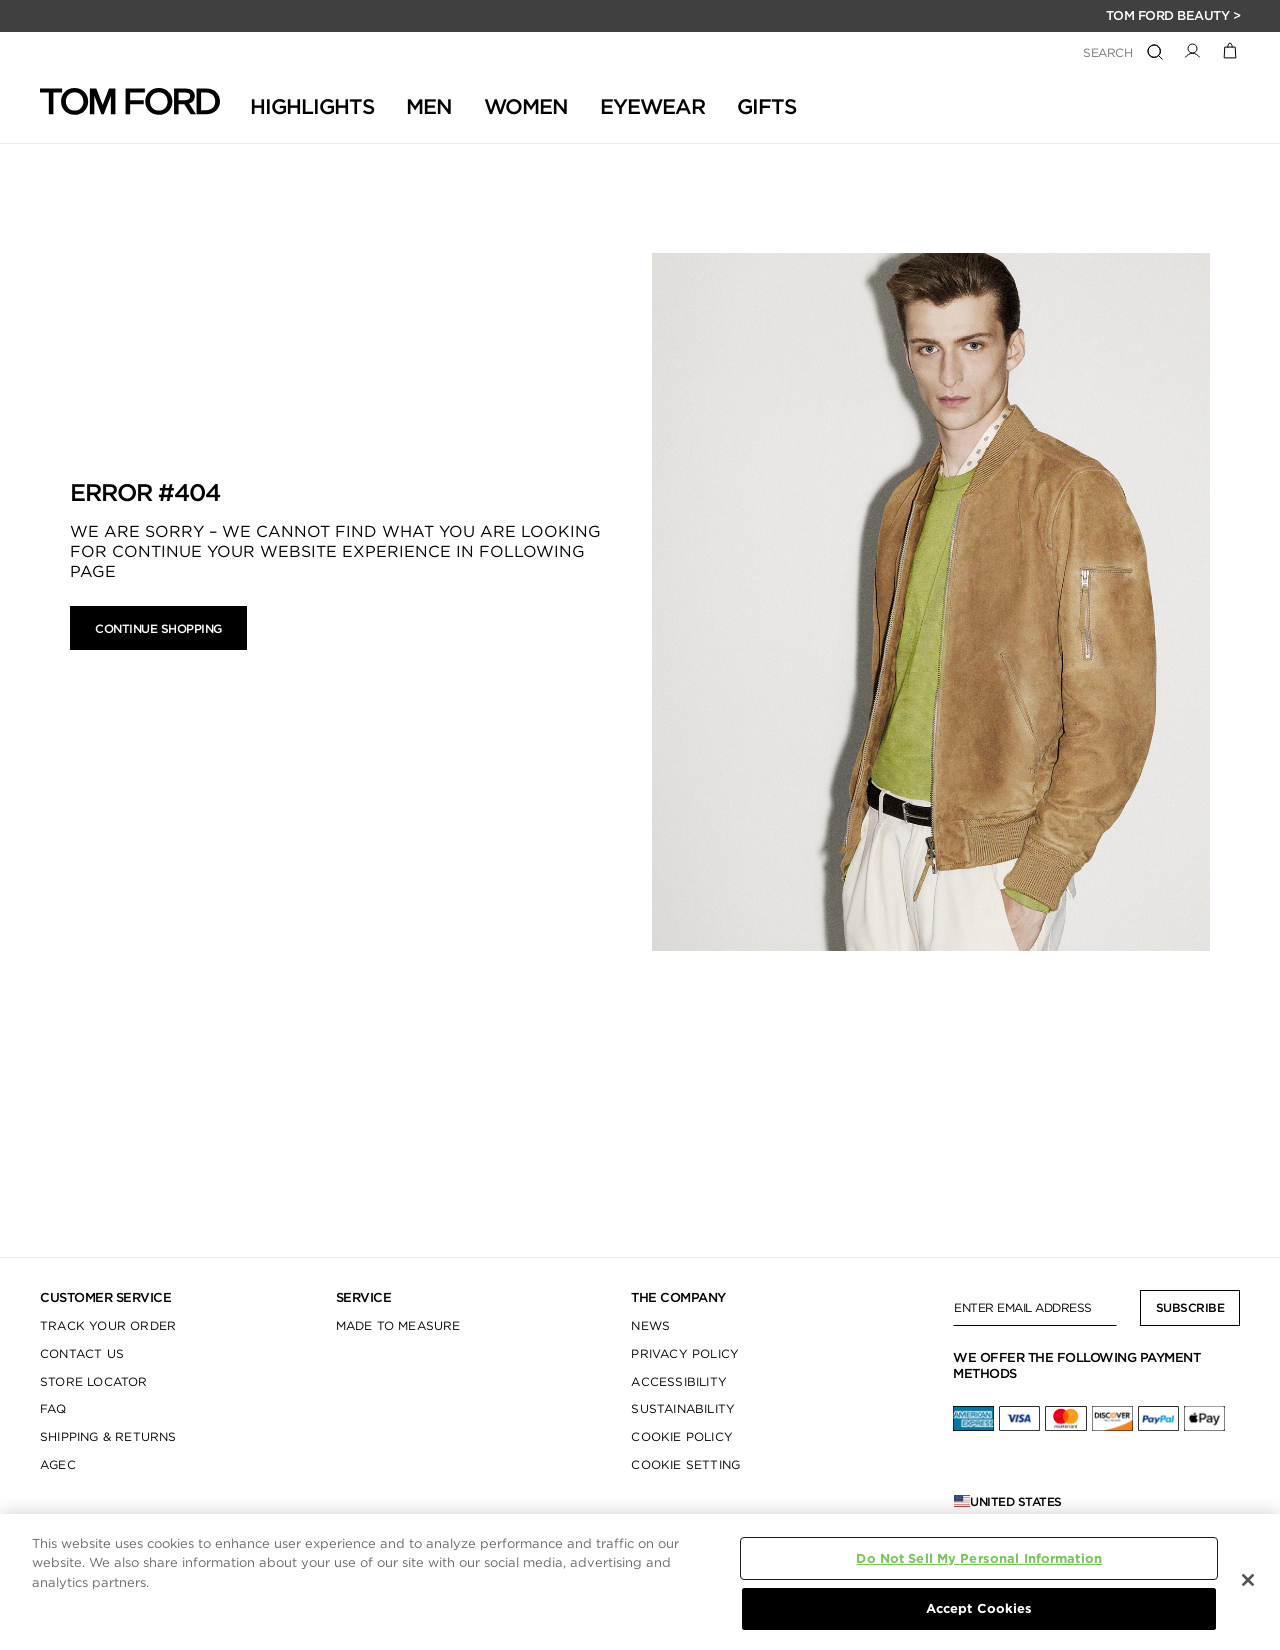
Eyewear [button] (652, 106)
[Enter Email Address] (1035, 1308)
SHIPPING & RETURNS (108, 1436)
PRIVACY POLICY (685, 1353)
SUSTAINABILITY (683, 1408)
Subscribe (1190, 1307)
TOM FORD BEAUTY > (1173, 15)
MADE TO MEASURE (398, 1325)
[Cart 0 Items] (1230, 49)
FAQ (53, 1408)
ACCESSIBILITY (679, 1381)
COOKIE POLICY (682, 1436)
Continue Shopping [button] (158, 628)
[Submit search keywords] (1155, 53)
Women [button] (526, 106)
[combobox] (1029, 53)
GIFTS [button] (766, 106)
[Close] (1248, 1580)
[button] (1192, 49)
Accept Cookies (979, 1608)
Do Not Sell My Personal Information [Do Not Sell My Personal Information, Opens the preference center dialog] (979, 1558)
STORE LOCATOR (94, 1381)
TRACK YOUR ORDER (108, 1325)
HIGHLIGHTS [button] (312, 106)
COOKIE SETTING (685, 1464)
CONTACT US (82, 1353)
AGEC (58, 1464)
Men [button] (429, 106)
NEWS (650, 1325)
